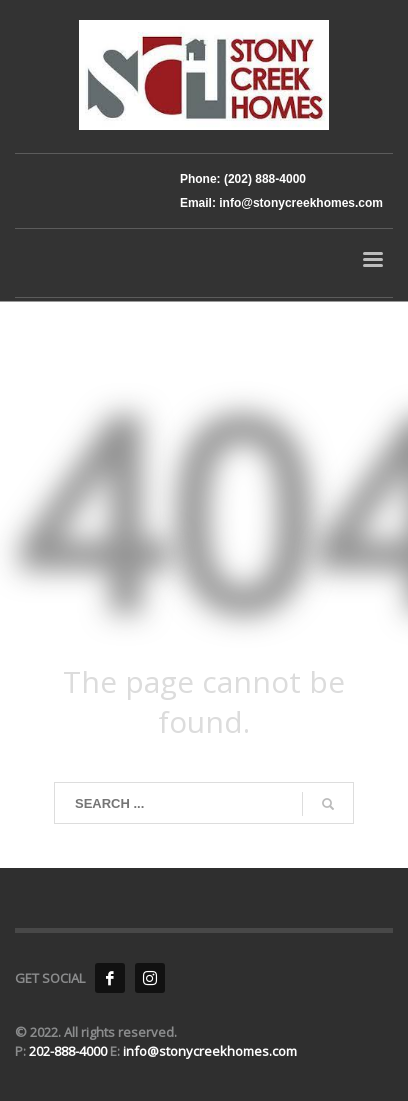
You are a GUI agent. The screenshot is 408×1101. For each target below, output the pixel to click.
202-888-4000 (69, 1051)
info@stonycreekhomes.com (210, 1051)
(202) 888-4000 (263, 179)
